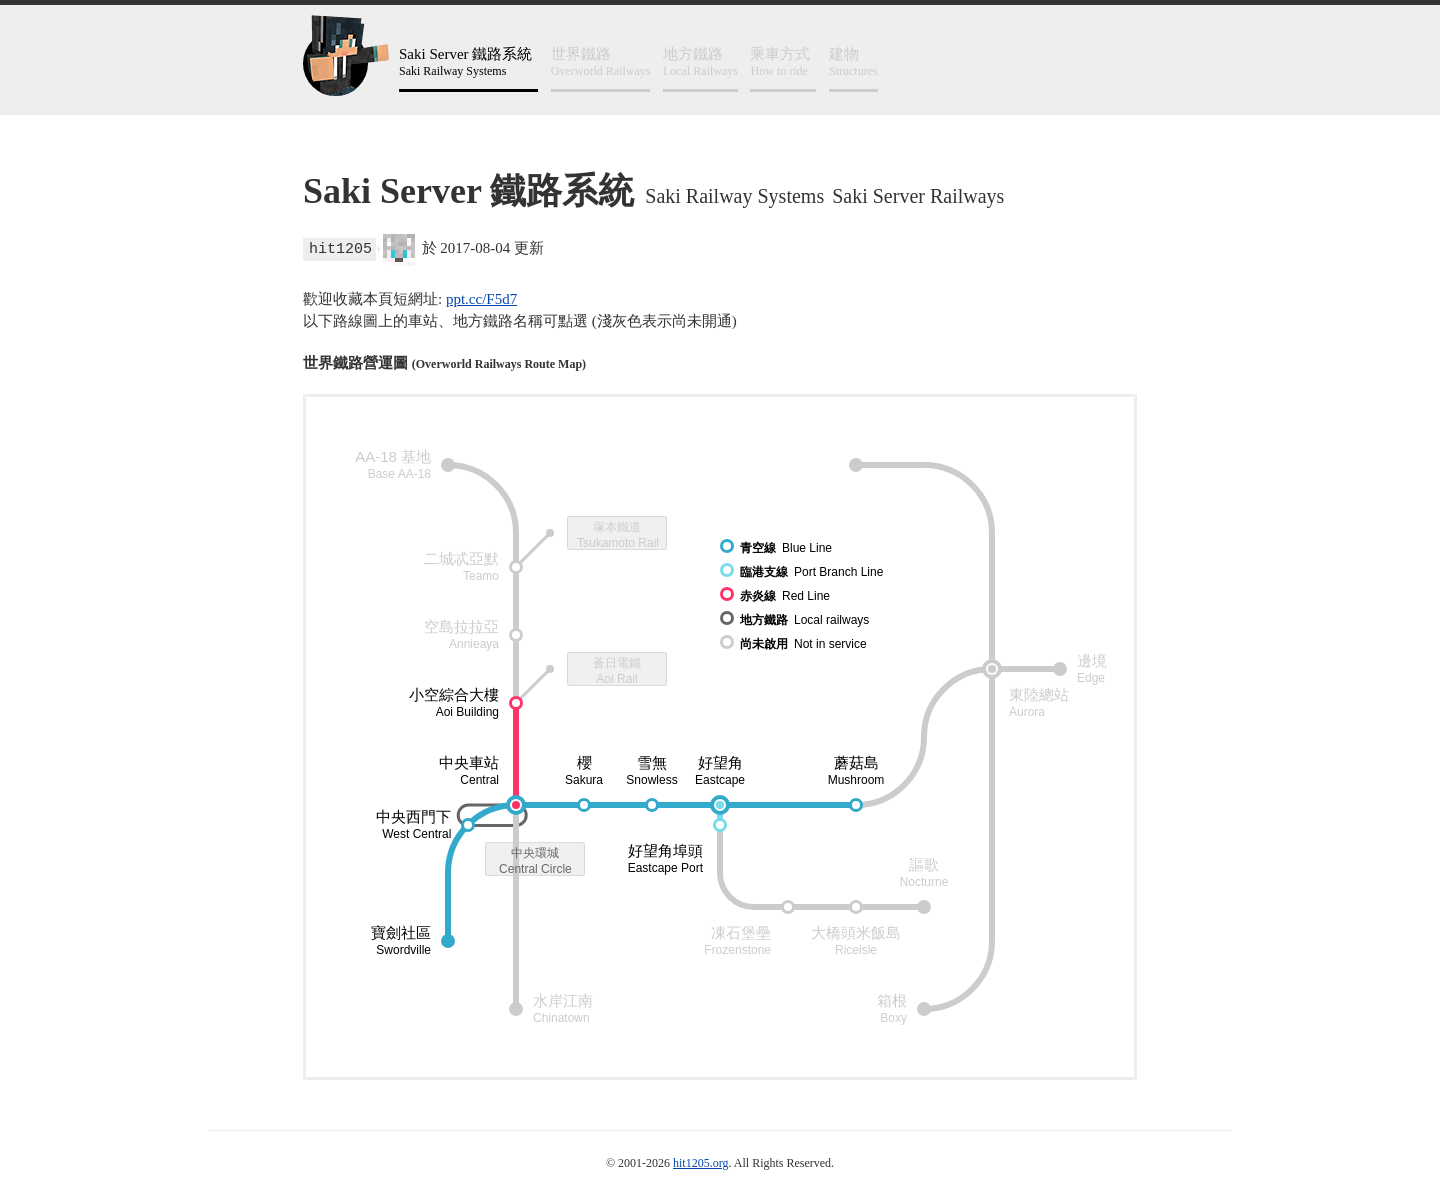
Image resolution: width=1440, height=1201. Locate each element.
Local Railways (700, 61)
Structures (853, 61)
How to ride (783, 61)
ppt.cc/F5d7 (481, 299)
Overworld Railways (601, 61)
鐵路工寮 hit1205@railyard (346, 55)
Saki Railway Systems (468, 61)
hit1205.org (700, 1163)
